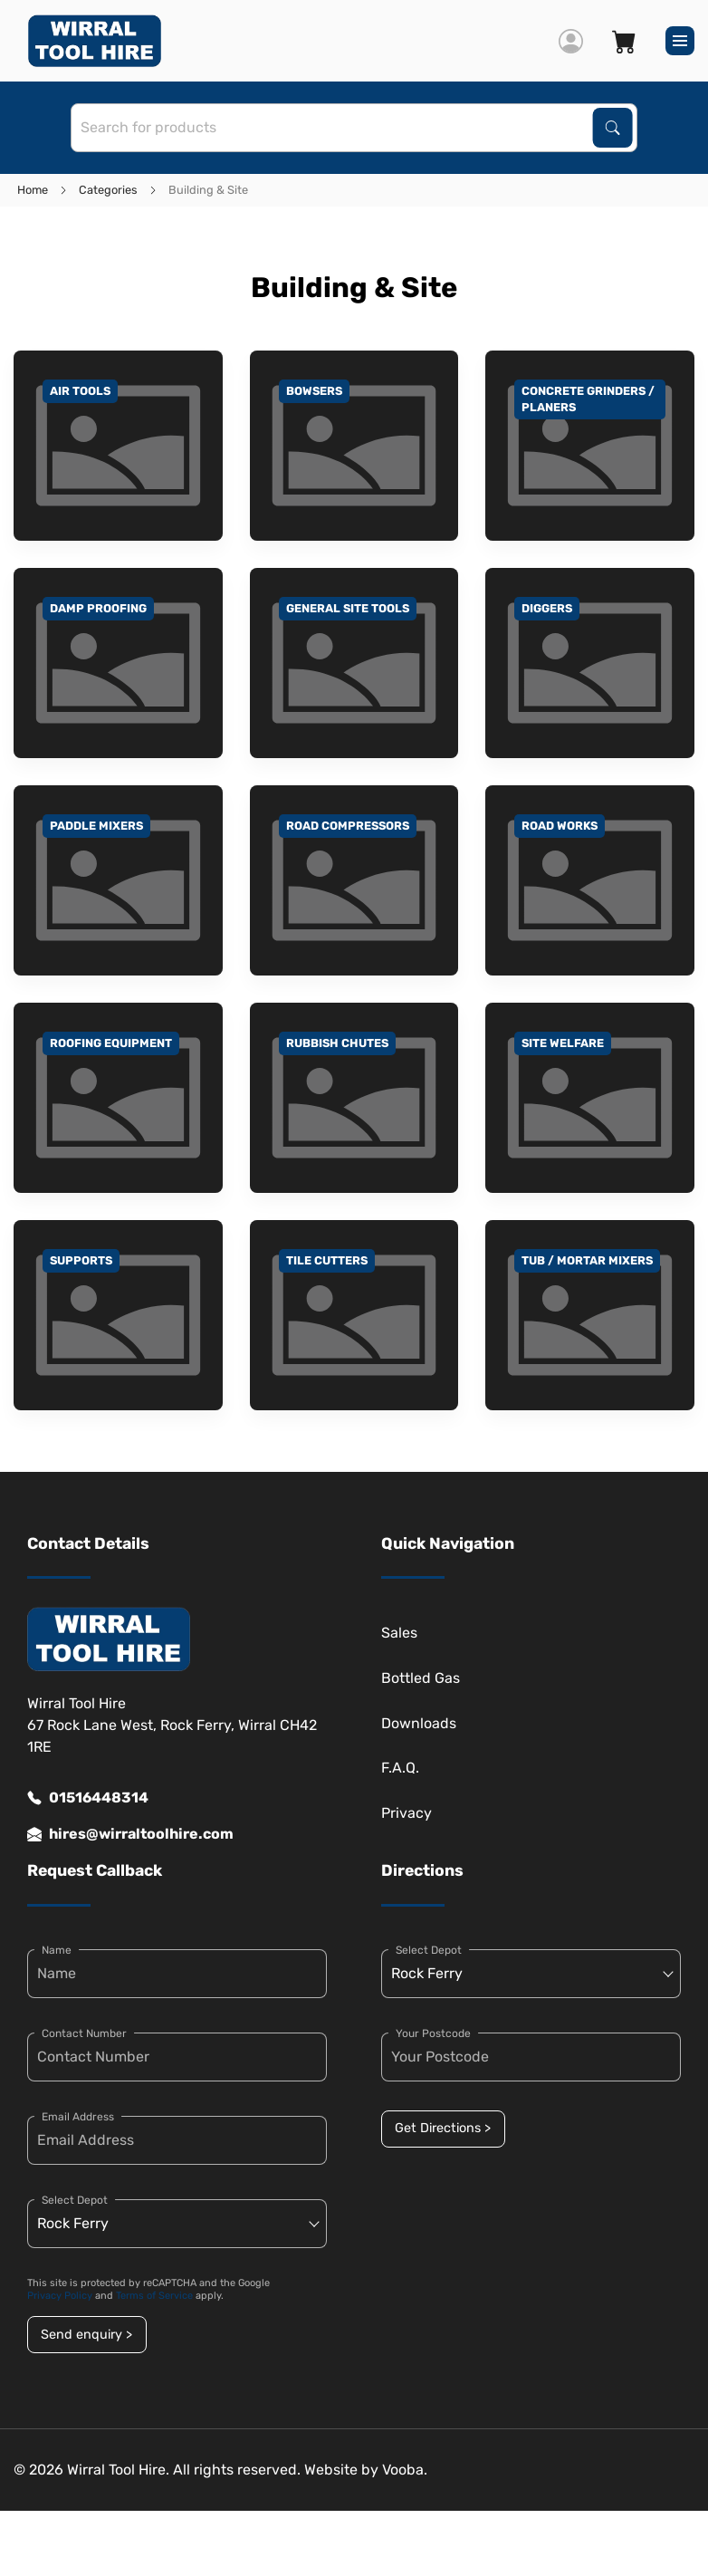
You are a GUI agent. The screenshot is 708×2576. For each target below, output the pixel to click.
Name (57, 1950)
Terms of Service (154, 2296)
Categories (108, 190)
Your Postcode (433, 2033)
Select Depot (75, 2200)
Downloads (418, 1723)
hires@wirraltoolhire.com (130, 1834)
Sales (399, 1632)
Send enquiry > (86, 2334)
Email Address (78, 2116)
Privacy (406, 1812)
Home (32, 190)
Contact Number (84, 2033)
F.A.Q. (400, 1767)
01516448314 (87, 1798)
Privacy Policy (59, 2296)
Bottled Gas (420, 1678)
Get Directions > (443, 2128)
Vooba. (404, 2469)
